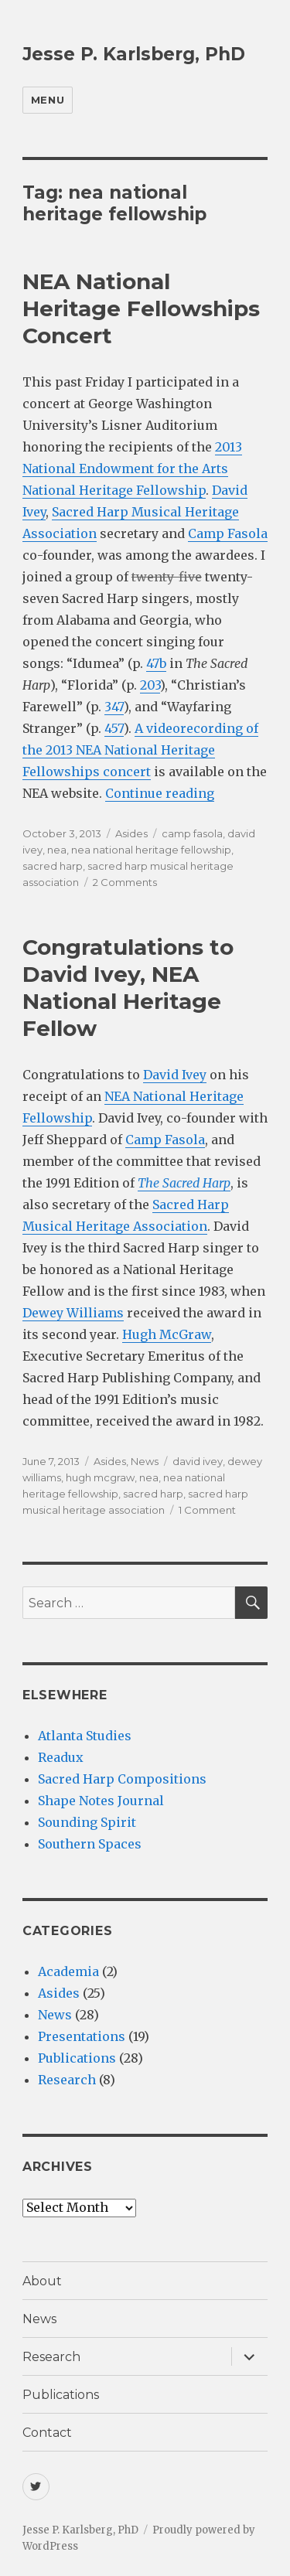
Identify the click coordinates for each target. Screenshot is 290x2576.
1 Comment (207, 1510)
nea (57, 849)
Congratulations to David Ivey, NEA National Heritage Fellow (128, 987)
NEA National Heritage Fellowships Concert (141, 308)
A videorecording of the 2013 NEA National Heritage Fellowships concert (140, 750)
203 (150, 685)
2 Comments (125, 882)
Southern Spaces (90, 1844)
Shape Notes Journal (101, 1800)
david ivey (197, 1461)
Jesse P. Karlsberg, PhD (133, 54)
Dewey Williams (73, 1312)
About (42, 2281)
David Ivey (174, 1074)
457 (114, 728)
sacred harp (52, 866)
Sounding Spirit (87, 1822)
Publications (77, 2058)
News (145, 1461)
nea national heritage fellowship (151, 849)
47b (156, 663)
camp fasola (192, 833)
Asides (131, 833)
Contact (47, 2432)
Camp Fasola (228, 533)
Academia (68, 1971)
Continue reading (159, 793)
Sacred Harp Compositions (122, 1779)
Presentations (81, 2036)
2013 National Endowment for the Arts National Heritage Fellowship (132, 468)
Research (67, 2079)
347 (114, 706)
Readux (61, 1757)
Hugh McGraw (166, 1334)
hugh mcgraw (100, 1477)
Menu (47, 100)
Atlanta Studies (84, 1735)
